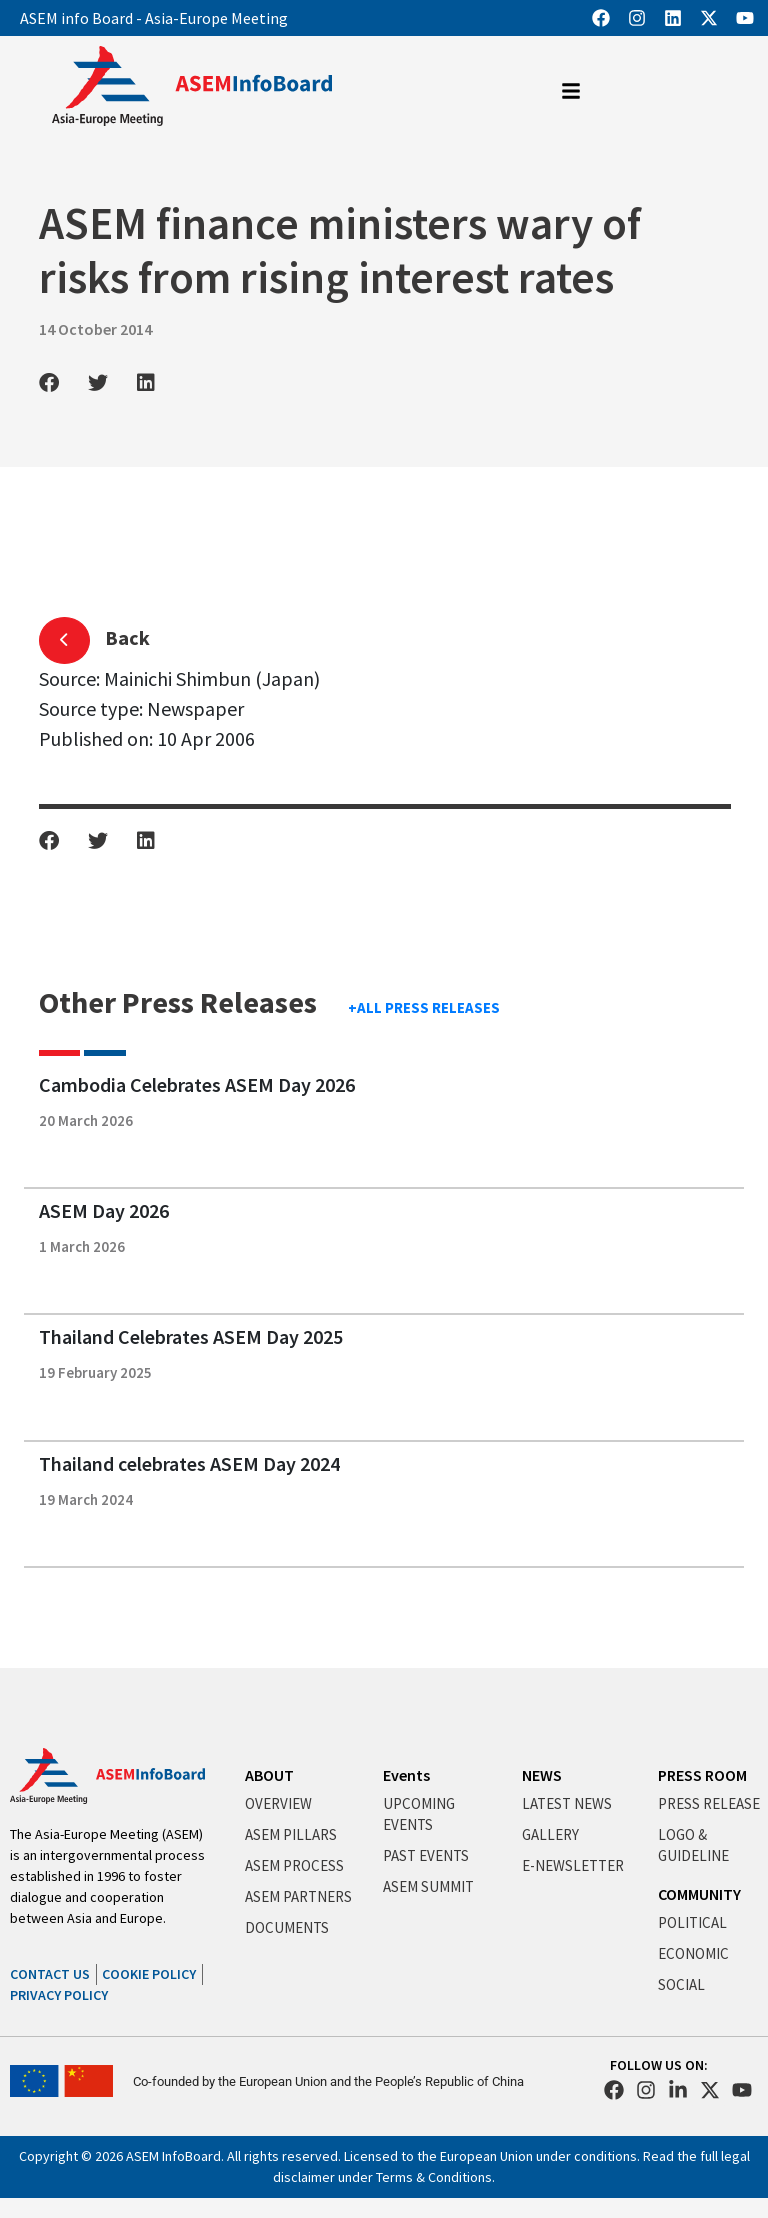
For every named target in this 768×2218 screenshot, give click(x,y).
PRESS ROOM (702, 1775)
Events (406, 1775)
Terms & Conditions (434, 2177)
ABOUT (269, 1775)
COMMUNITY (699, 1894)
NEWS (542, 1775)
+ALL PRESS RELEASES (424, 1007)
